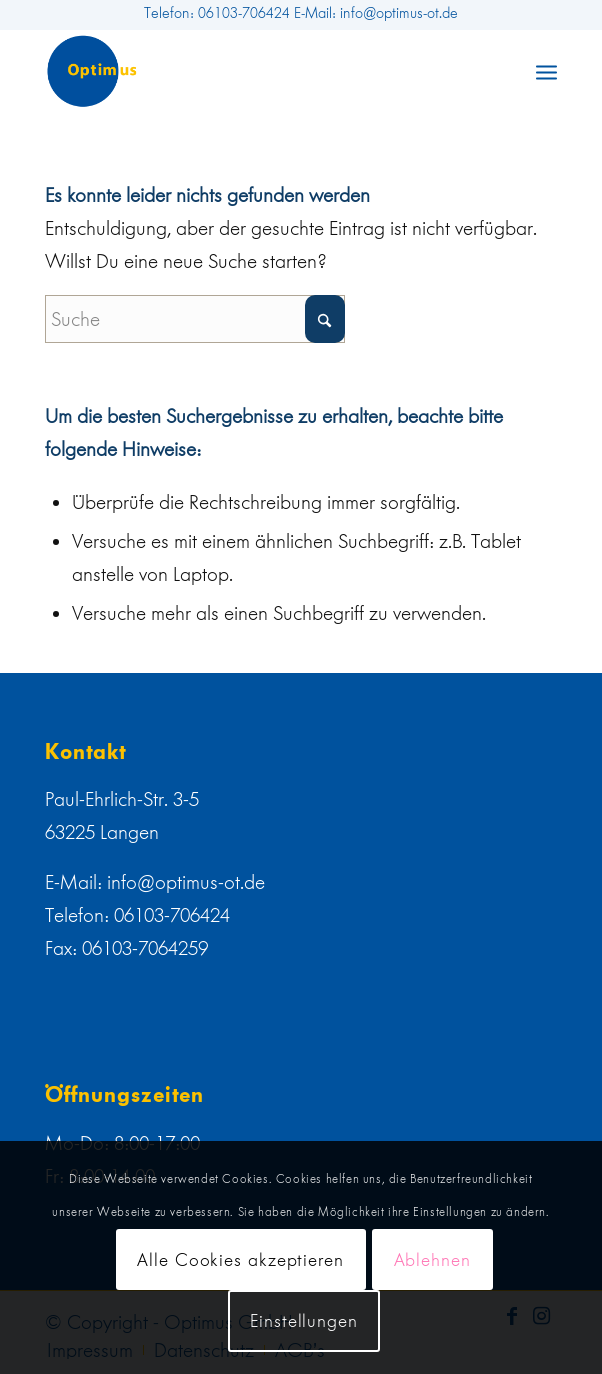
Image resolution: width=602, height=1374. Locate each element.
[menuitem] (546, 71)
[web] (249, 71)
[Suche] (195, 319)
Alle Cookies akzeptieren (240, 1260)
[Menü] (546, 71)
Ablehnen (432, 1260)
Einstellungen (304, 1321)
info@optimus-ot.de (186, 882)
